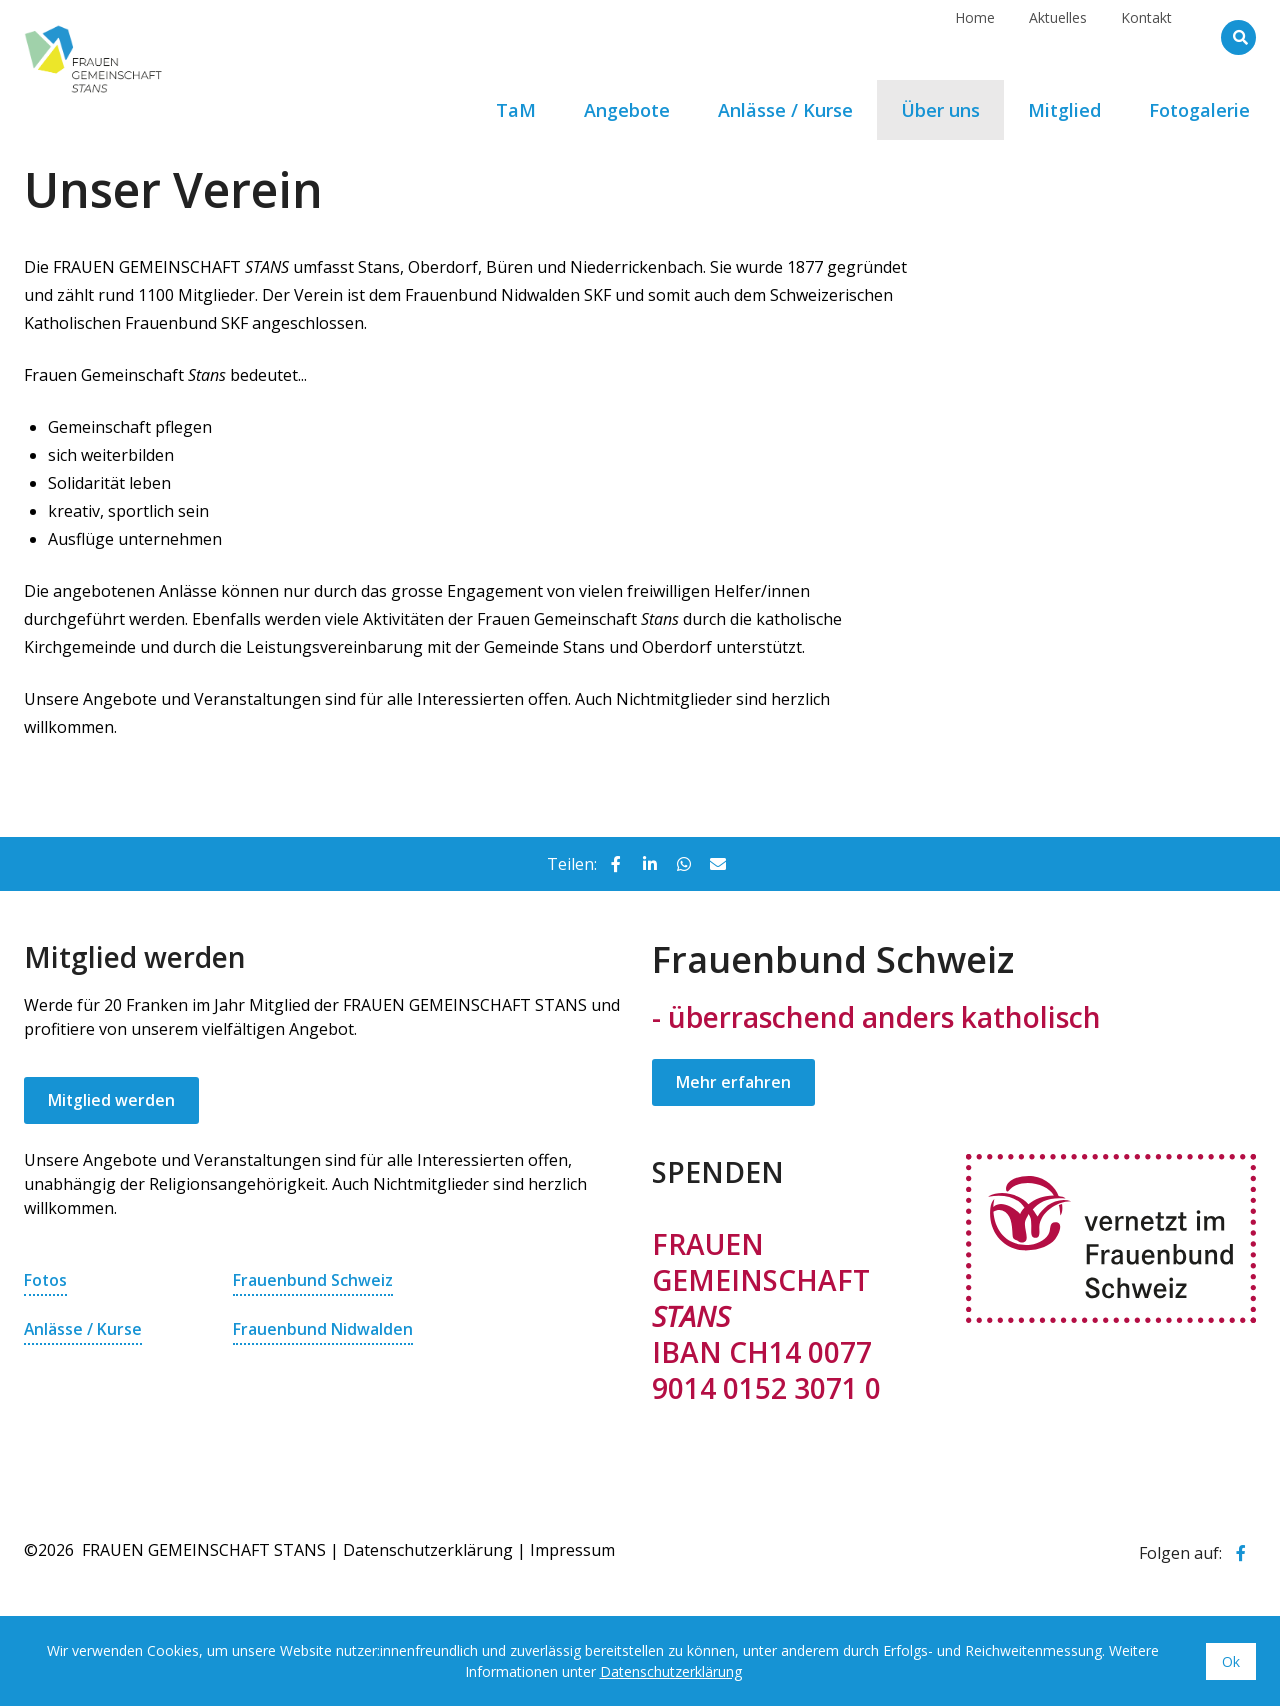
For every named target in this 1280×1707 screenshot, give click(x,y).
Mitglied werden (112, 1101)
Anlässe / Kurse (83, 1329)
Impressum (572, 1551)
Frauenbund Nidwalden (323, 1329)
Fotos (46, 1281)
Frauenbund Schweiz (313, 1281)
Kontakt (1146, 36)
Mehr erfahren (733, 1083)
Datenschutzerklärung (428, 1551)
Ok (1231, 1661)
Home (975, 36)
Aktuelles (1058, 36)
